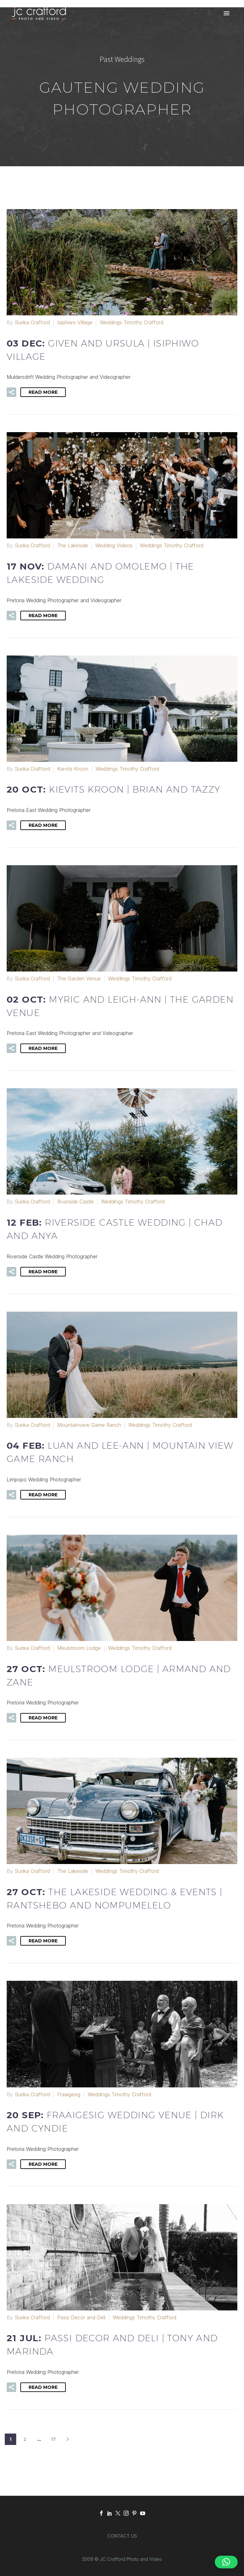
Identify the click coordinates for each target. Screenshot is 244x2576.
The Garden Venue (79, 978)
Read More (43, 392)
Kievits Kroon (72, 769)
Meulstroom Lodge (79, 1648)
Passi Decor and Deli (81, 2317)
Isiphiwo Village (74, 322)
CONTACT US (122, 2536)
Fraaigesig (68, 2094)
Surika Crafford (32, 322)
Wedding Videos (113, 545)
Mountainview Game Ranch (89, 1425)
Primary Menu (226, 13)
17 (53, 2439)
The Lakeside (72, 545)
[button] (11, 392)
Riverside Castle (75, 1201)
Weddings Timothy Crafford (131, 322)
